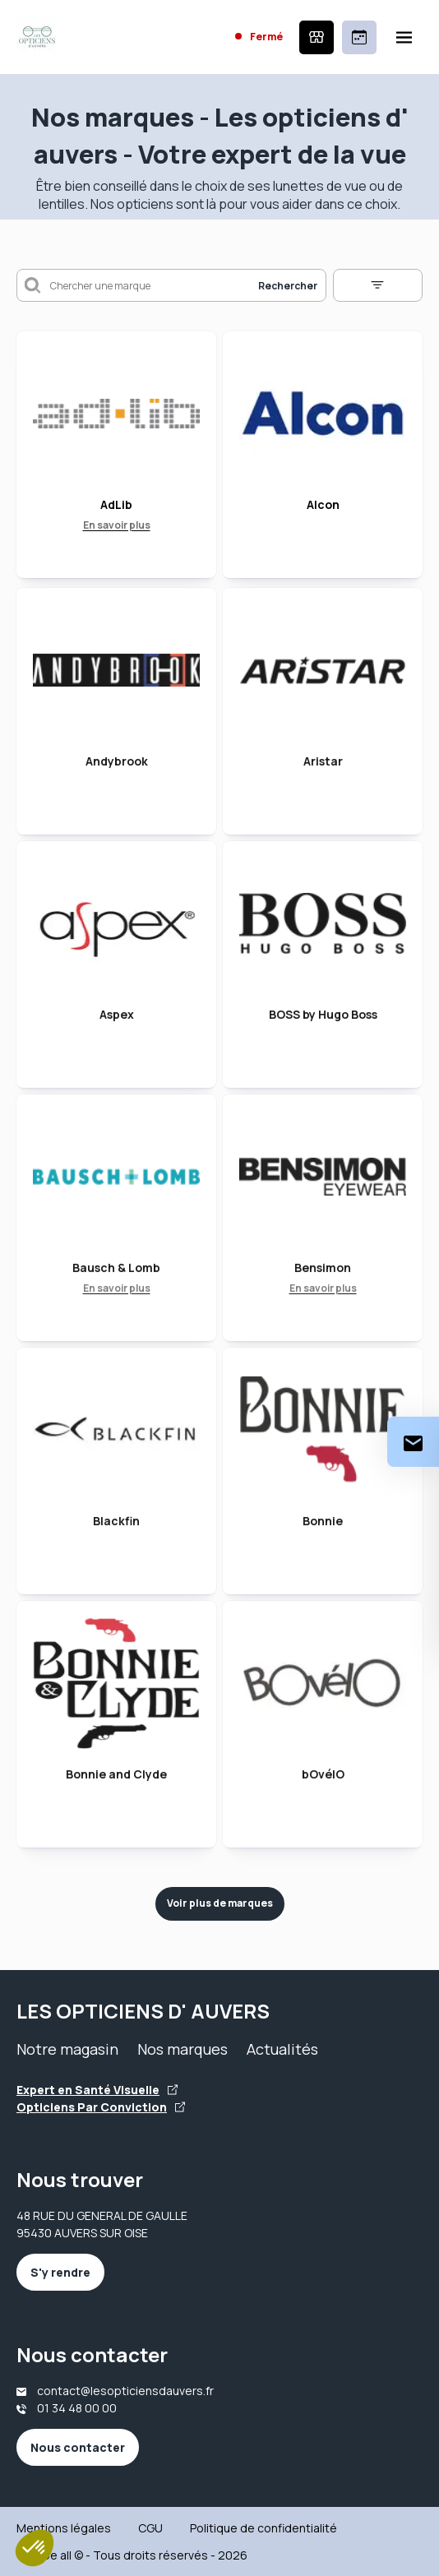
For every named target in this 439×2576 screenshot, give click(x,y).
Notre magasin (67, 2049)
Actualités (282, 2049)
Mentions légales (63, 2528)
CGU (150, 2528)
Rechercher (287, 286)
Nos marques (182, 2049)
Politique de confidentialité (263, 2528)
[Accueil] (37, 37)
